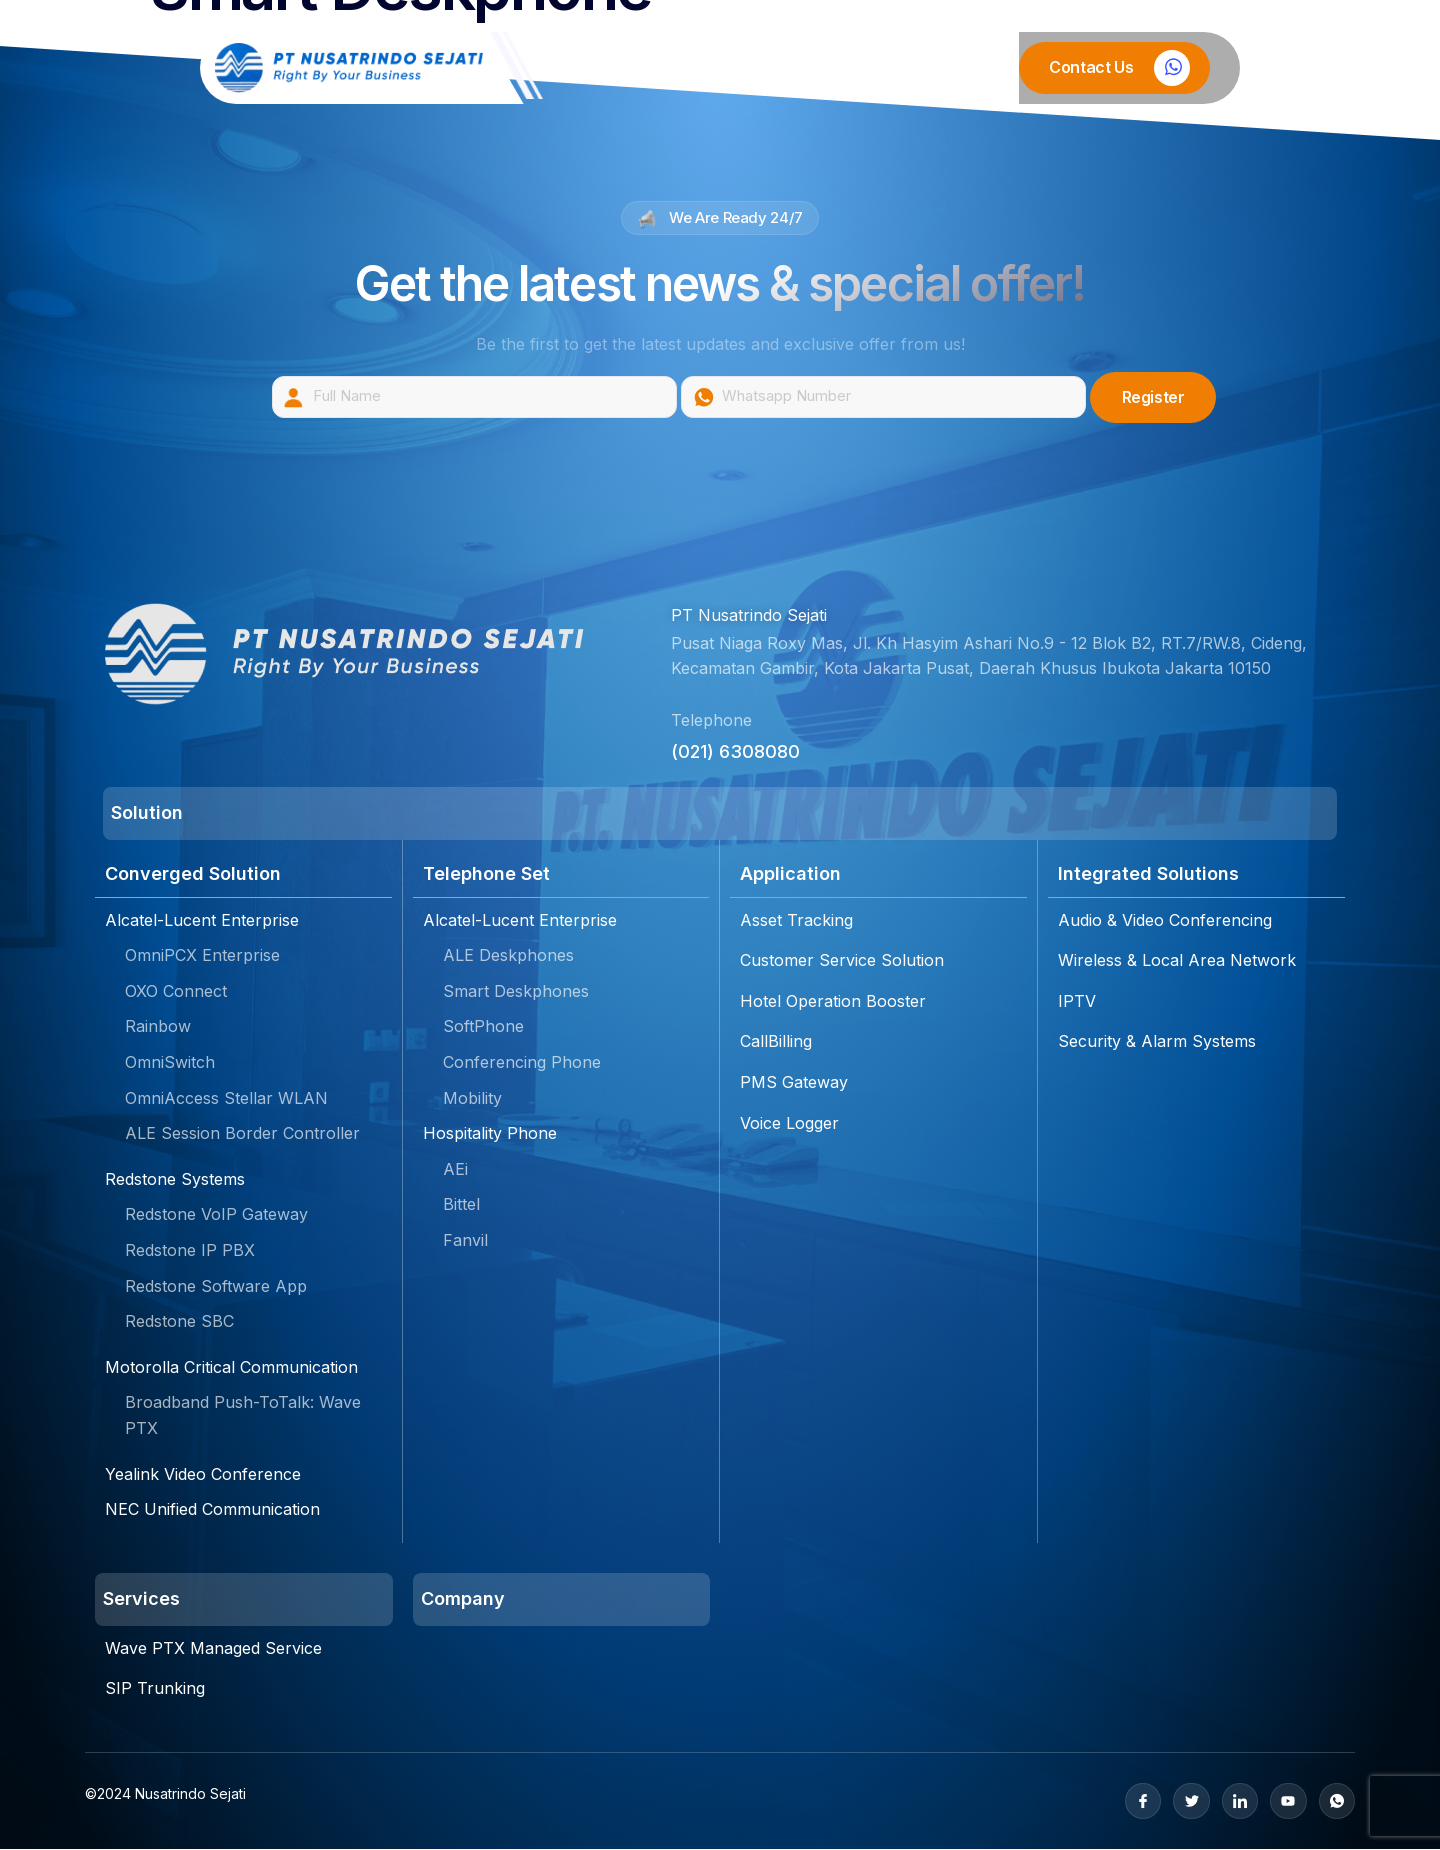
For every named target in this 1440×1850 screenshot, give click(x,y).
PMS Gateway (794, 1083)
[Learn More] (1114, 68)
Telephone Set (486, 875)
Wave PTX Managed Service (213, 1648)
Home (594, 67)
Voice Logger (789, 1123)
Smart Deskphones (516, 992)
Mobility (472, 1098)
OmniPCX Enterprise (202, 956)
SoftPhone (483, 1027)
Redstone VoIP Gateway (216, 1215)
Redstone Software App (216, 1286)
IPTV (1077, 1002)
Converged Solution (193, 875)
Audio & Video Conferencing (1165, 921)
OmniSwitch (170, 1063)
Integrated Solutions (1148, 875)
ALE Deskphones (508, 956)
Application (790, 875)
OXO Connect (176, 992)
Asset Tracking (796, 921)
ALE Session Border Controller (242, 1134)
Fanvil (465, 1241)
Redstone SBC (179, 1322)
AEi (455, 1170)
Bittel (461, 1205)
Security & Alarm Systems (1157, 1042)
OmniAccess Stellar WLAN (226, 1098)
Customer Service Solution (842, 961)
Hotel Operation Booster (833, 1002)
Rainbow (158, 1027)
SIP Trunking (155, 1689)
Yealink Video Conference (203, 1474)
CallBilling (776, 1042)
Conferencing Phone (522, 1063)
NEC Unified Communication (212, 1510)
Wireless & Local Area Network (1177, 961)
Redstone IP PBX (190, 1251)
